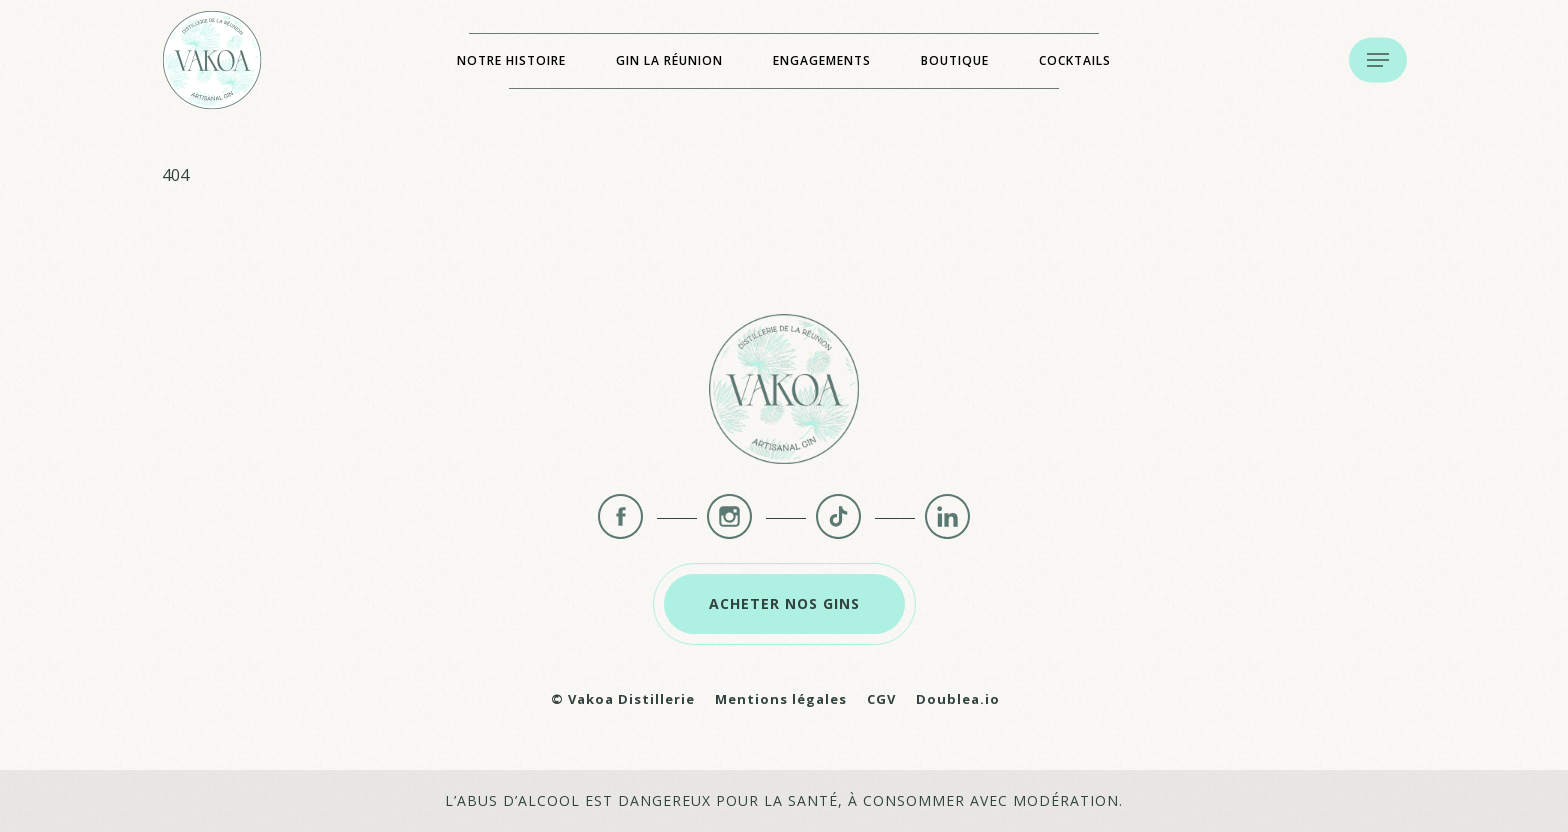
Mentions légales (781, 699)
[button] (1378, 60)
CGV (881, 699)
